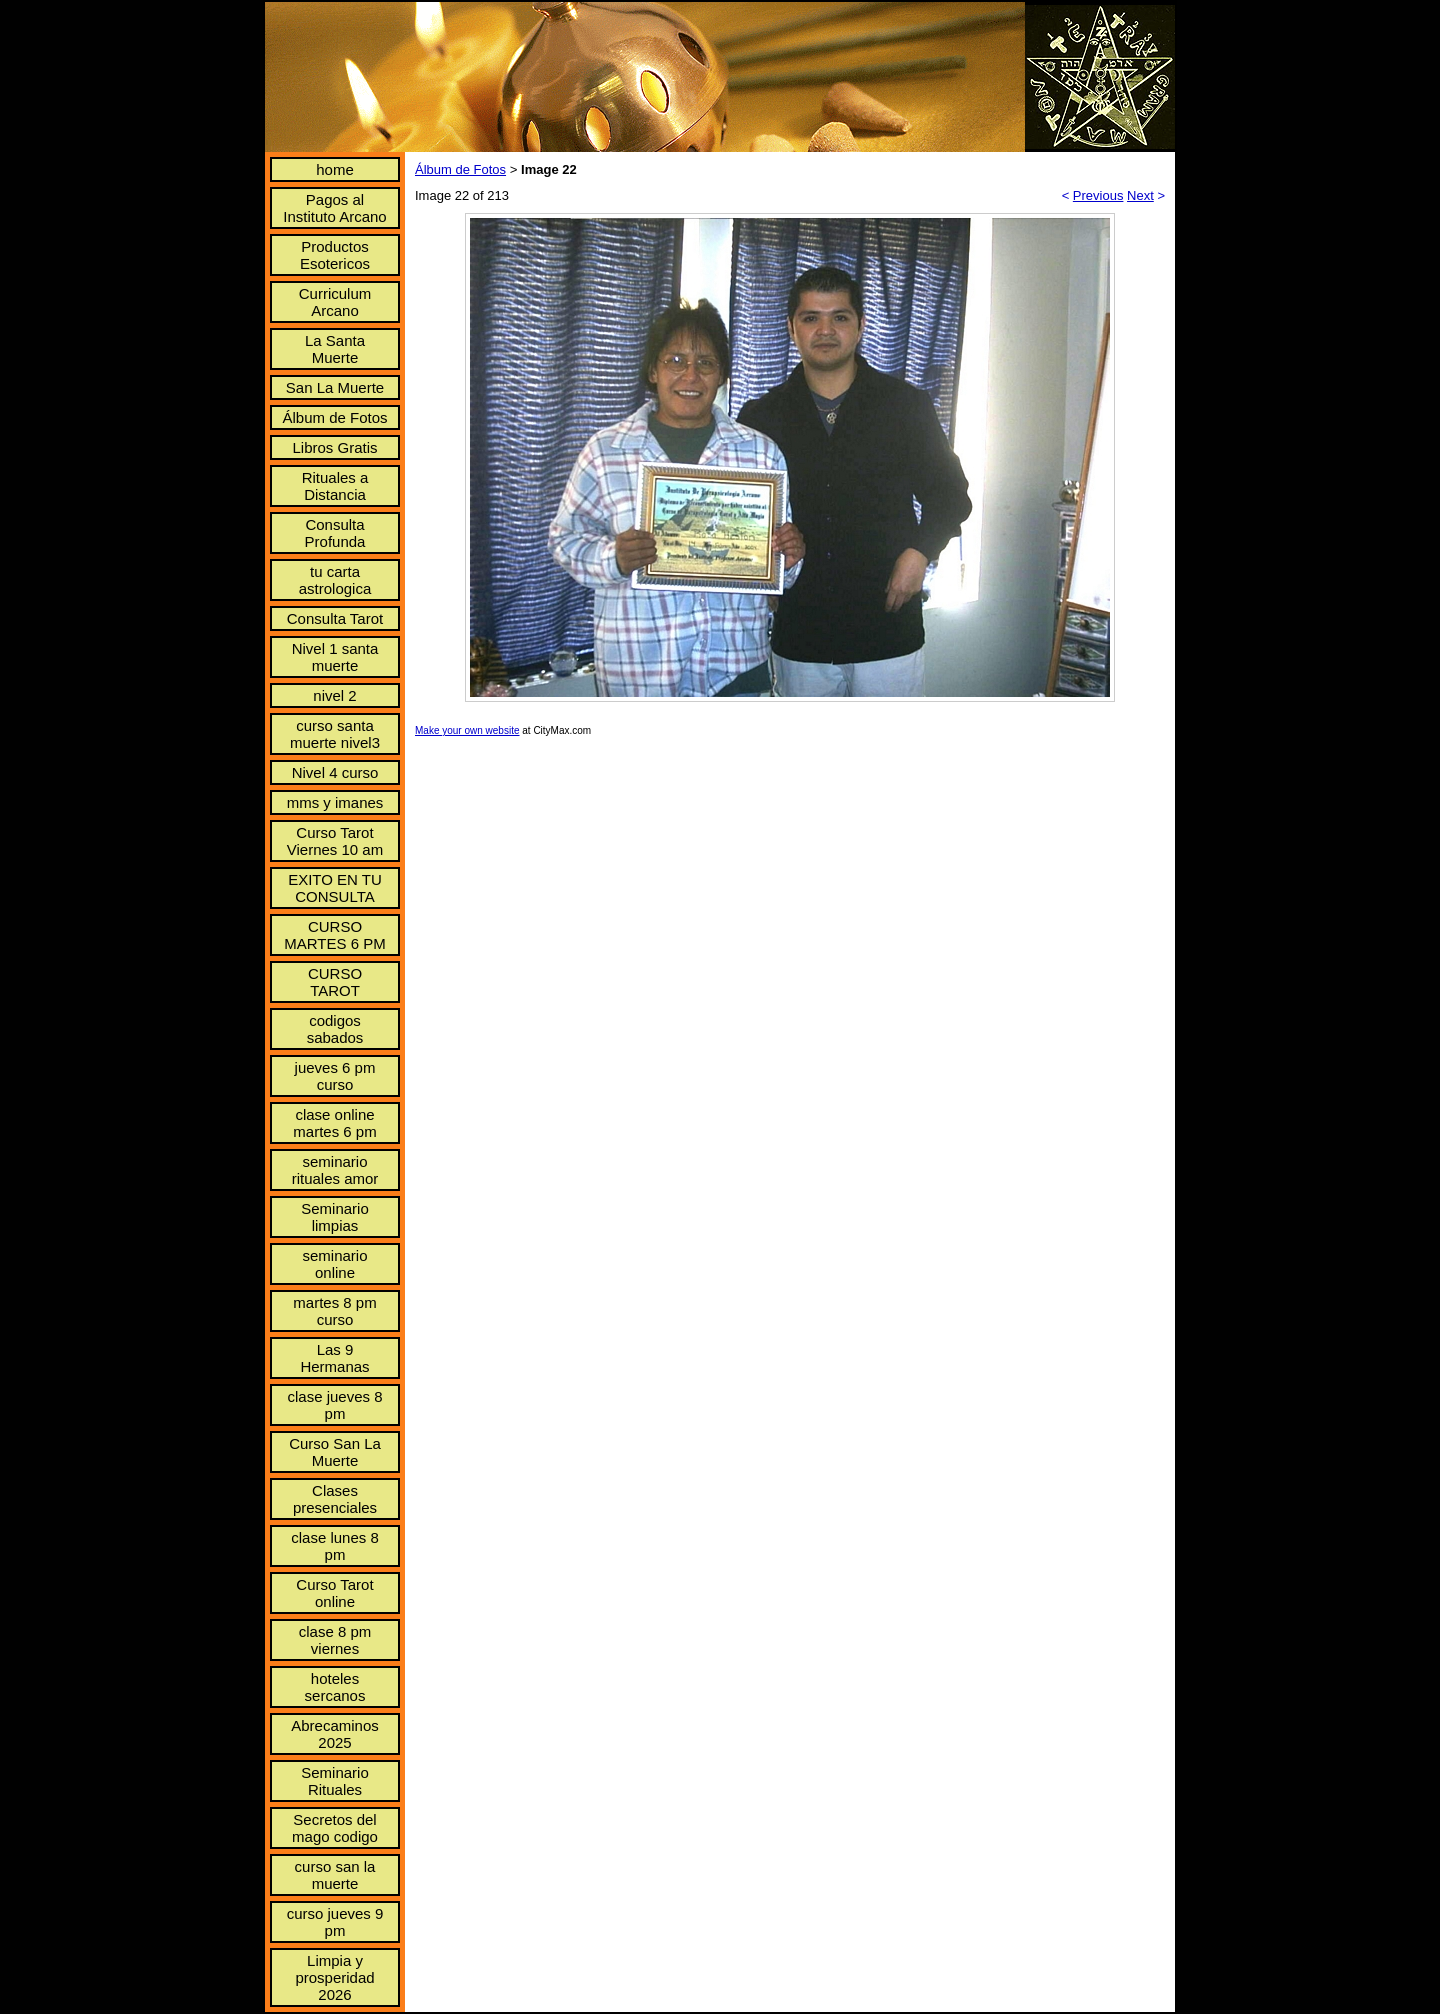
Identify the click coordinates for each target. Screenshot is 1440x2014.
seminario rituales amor (335, 1170)
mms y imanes (335, 802)
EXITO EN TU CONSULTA (335, 888)
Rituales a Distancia (335, 486)
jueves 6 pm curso (335, 1076)
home (335, 169)
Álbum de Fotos (334, 417)
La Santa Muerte (335, 349)
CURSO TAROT (335, 982)
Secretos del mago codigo (335, 1828)
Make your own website (467, 730)
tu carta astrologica (335, 580)
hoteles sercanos (335, 1687)
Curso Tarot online (334, 1593)
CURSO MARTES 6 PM (334, 935)
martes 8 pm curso (334, 1311)
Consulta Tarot (335, 618)
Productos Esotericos (335, 255)
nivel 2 (334, 695)
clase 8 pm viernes (335, 1640)
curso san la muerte (335, 1875)
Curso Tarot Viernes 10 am (335, 841)
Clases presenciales (335, 1499)
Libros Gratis (334, 447)
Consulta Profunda (335, 533)
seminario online (334, 1264)
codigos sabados (335, 1029)
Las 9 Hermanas (334, 1358)
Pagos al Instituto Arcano (334, 208)
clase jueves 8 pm (334, 1405)
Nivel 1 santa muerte (335, 657)
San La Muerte (335, 387)
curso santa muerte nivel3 (335, 734)
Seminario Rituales (335, 1781)
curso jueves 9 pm (335, 1922)
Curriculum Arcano (335, 302)
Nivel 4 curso (335, 772)
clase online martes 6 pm (334, 1123)
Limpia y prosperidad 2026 (334, 1977)
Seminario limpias (335, 1217)
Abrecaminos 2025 (335, 1734)
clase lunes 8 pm (335, 1546)
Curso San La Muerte (335, 1452)
